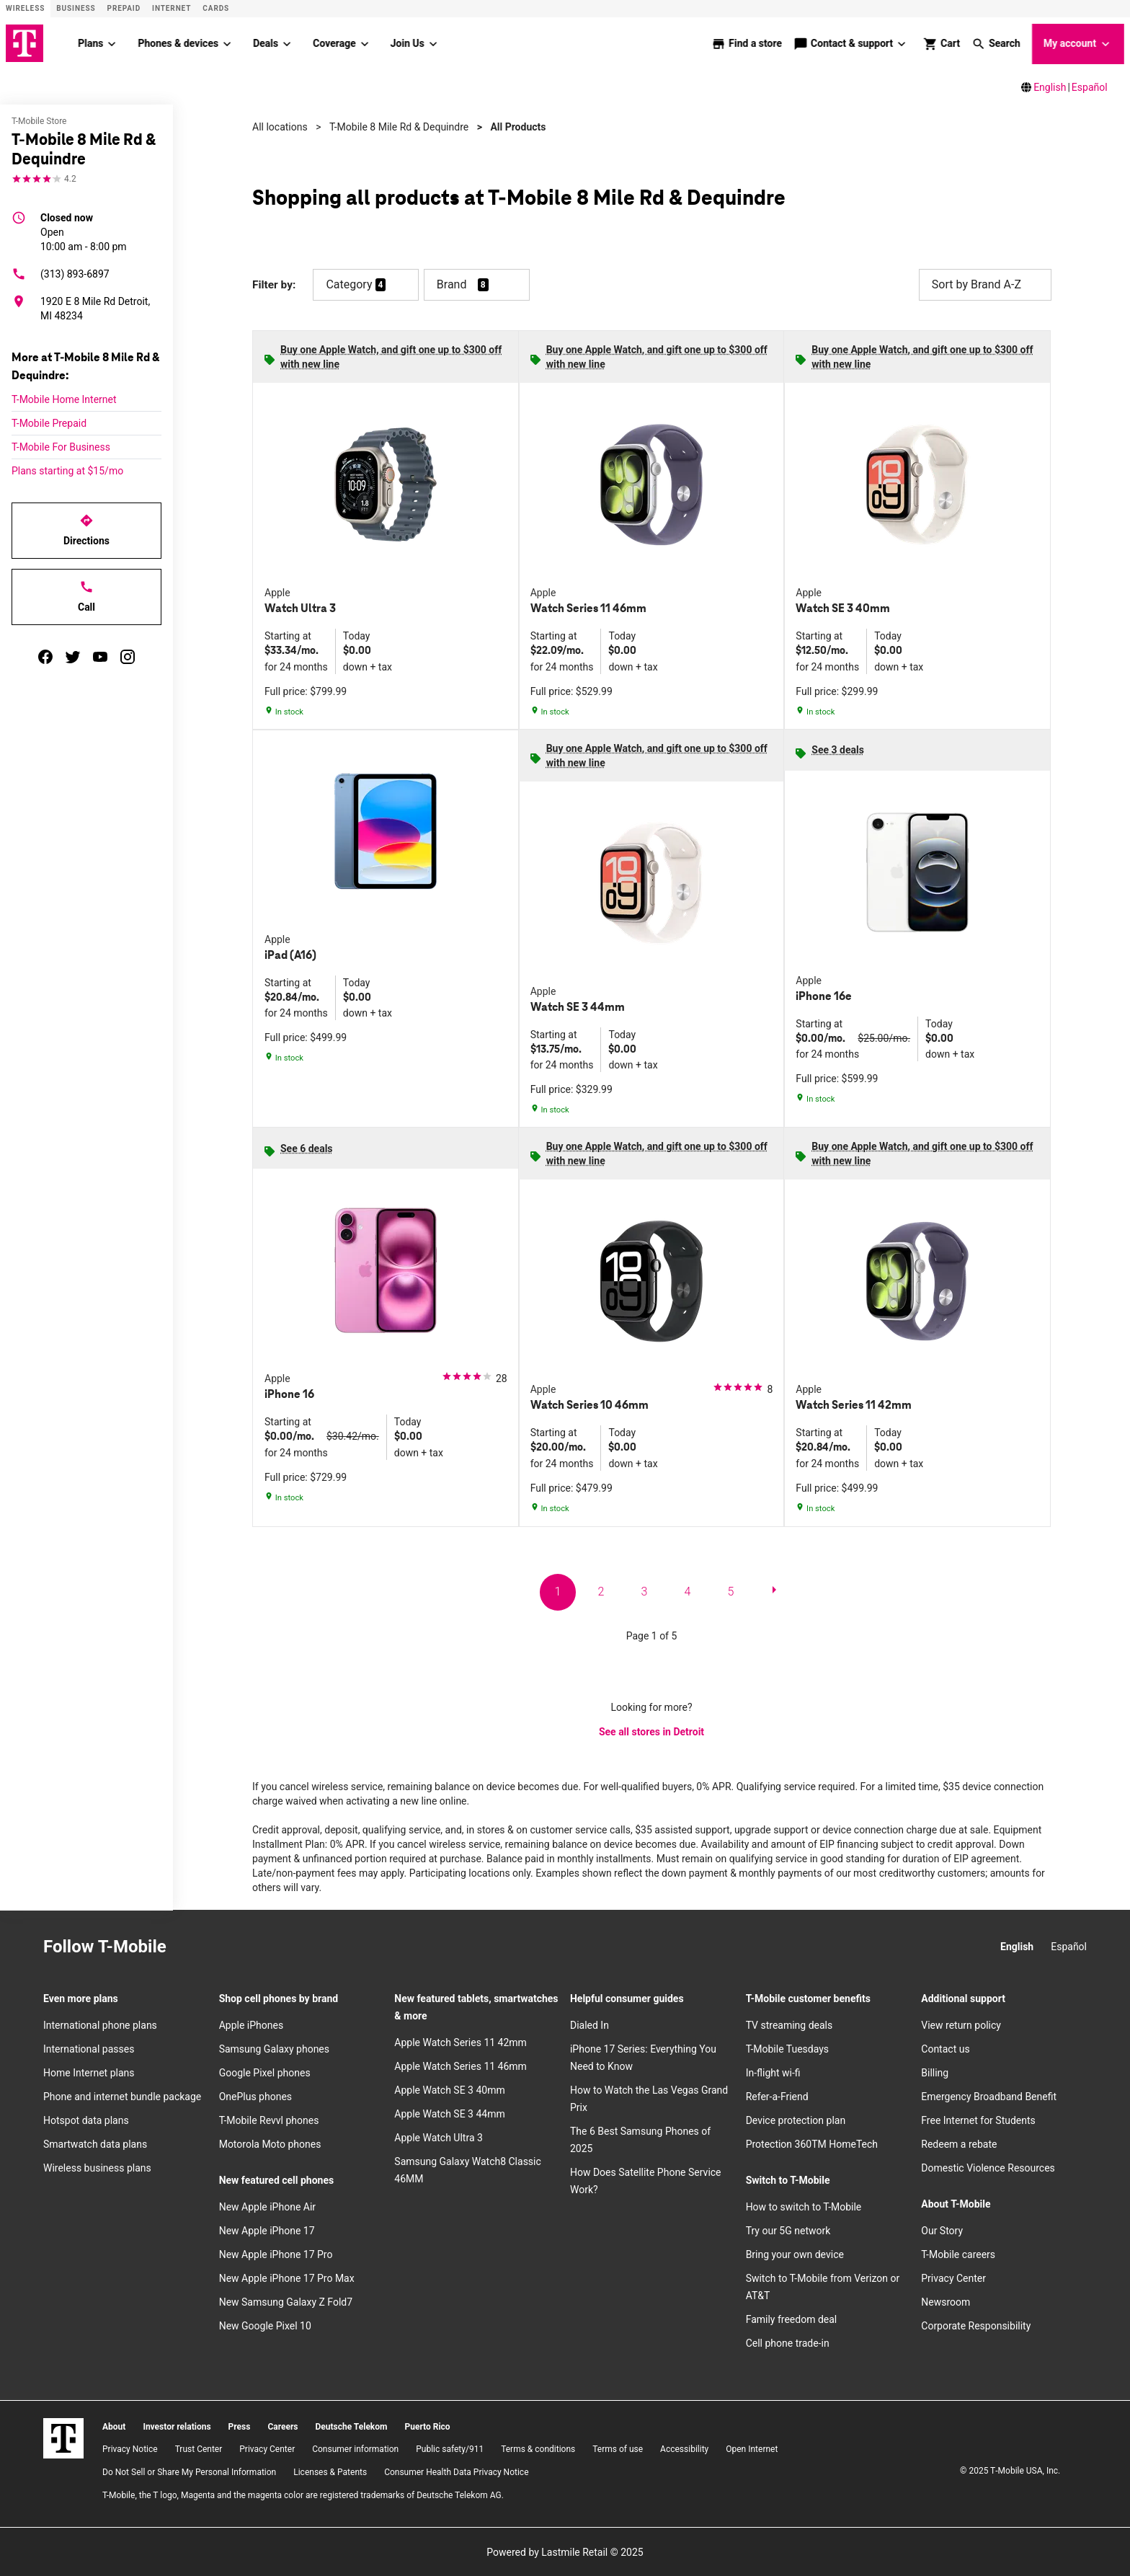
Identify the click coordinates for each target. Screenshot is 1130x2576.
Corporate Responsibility (976, 2325)
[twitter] (72, 656)
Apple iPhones (251, 2024)
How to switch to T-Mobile (804, 2206)
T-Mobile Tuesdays (787, 2048)
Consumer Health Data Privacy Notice (456, 2471)
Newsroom (945, 2301)
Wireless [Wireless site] (25, 8)
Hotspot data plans (86, 2119)
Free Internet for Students (978, 2119)
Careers (282, 2426)
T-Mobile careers (958, 2253)
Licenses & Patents (330, 2471)
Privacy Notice (130, 2449)
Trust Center (199, 2449)
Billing (934, 2072)
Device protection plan (796, 2119)
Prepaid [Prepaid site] (124, 8)
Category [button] (349, 284)
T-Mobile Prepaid (49, 422)
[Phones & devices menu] (227, 43)
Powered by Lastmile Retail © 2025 (564, 2551)
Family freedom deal (791, 2318)
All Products (518, 126)
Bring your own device (795, 2253)
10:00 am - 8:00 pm (83, 231)
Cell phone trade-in (787, 2342)
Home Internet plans (88, 2072)
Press (239, 2426)
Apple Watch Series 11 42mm (460, 2042)
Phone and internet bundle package (122, 2096)
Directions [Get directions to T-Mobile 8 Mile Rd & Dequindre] (86, 529)
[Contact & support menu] (902, 43)
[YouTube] (287, 1947)
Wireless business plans (97, 2167)
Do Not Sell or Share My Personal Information (189, 2471)
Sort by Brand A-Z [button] (985, 284)
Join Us (407, 42)
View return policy (961, 2024)
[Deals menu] (286, 43)
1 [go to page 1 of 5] (558, 1591)
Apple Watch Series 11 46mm (460, 2065)
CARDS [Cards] (216, 8)
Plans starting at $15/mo (67, 470)
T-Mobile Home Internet (64, 398)
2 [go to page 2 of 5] (601, 1591)
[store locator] (746, 43)
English (1049, 86)
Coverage (334, 42)
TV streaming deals (789, 2024)
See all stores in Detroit (651, 1732)
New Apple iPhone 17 (267, 2230)
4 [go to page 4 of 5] (688, 1591)
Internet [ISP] (171, 8)
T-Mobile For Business (61, 446)
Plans (90, 42)
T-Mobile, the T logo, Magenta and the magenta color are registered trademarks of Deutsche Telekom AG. (303, 2494)
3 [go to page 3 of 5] (644, 1591)
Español (1090, 86)
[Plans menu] (111, 43)
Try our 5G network (788, 2230)
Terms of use (617, 2449)
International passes (88, 2048)
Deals (265, 42)
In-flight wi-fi (773, 2072)
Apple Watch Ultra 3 (438, 2137)
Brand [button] (452, 284)
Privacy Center (953, 2277)
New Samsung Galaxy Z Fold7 (285, 2301)
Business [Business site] (75, 8)
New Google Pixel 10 (265, 2325)
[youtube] (100, 656)
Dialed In (589, 2024)
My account (1078, 44)
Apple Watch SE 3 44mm (449, 2113)
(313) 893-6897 (61, 273)
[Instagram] (192, 1947)
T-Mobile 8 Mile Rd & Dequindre (398, 126)
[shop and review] (941, 43)
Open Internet (752, 2449)
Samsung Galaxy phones (274, 2048)
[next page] (774, 1591)
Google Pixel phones (265, 2072)
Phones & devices (178, 42)
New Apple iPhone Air (267, 2206)
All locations (280, 126)
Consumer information (355, 2449)
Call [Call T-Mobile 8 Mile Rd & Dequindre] (86, 595)
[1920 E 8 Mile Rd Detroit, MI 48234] (86, 307)
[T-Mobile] (63, 2437)
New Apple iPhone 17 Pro (276, 2253)
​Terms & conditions (538, 2449)
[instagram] (127, 656)
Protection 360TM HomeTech (812, 2143)
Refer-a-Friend (777, 2096)
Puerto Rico (427, 2426)
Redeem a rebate (959, 2143)
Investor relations (176, 2426)
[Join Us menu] (433, 43)
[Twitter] (255, 1947)
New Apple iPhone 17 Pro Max (287, 2277)
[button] (995, 43)
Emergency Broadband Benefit (988, 2096)
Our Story (942, 2230)
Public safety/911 (450, 2449)
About (113, 2426)
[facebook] (45, 656)
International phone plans (100, 2024)
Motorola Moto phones (270, 2143)
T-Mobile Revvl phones (269, 2119)
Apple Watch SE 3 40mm (449, 2089)
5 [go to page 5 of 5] (731, 1591)
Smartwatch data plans (95, 2143)
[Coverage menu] (364, 43)
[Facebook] (224, 1947)
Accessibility (684, 2449)
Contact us (945, 2048)
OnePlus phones (255, 2096)
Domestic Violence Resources (988, 2167)
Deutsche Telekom (351, 2426)
